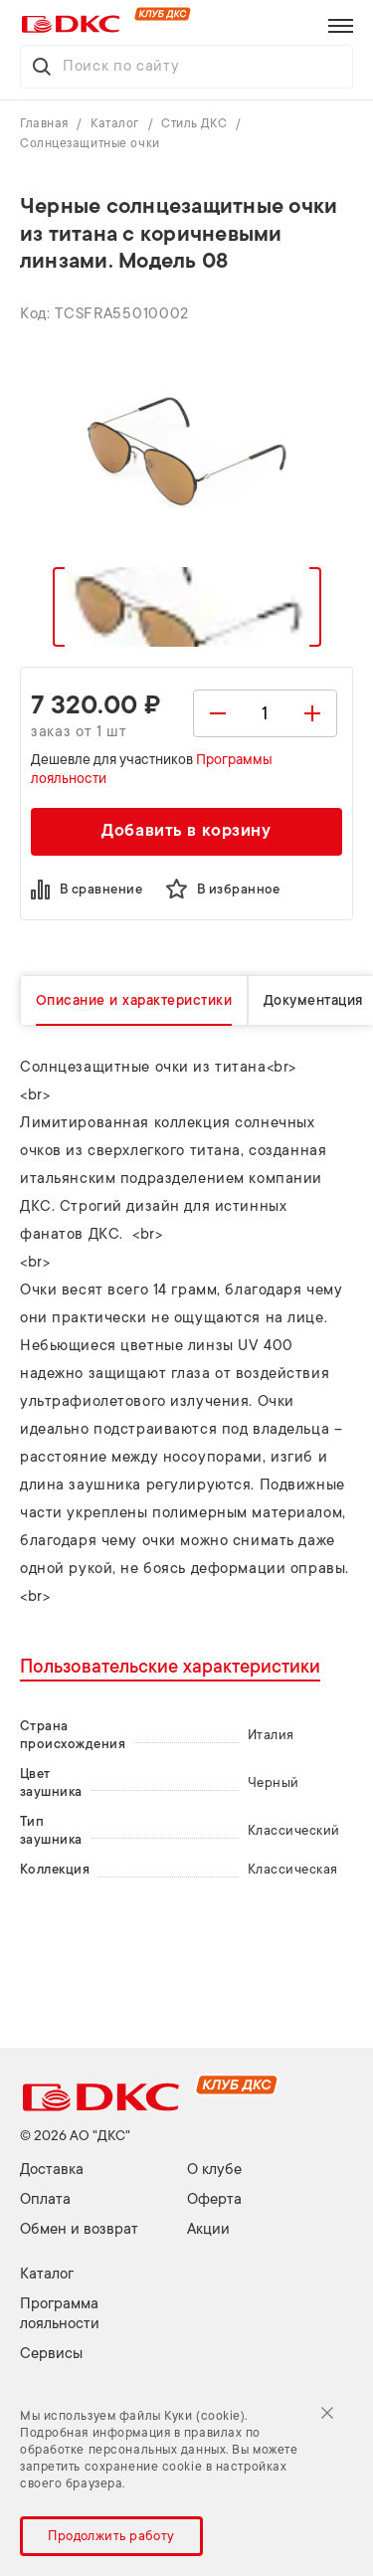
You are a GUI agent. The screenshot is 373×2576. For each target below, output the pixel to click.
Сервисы (51, 2353)
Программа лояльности (59, 2313)
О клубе (214, 2169)
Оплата (45, 2199)
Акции (208, 2229)
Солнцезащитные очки (90, 143)
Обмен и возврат (79, 2229)
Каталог (116, 123)
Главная (46, 123)
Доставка (52, 2169)
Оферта (214, 2199)
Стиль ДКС (196, 123)
